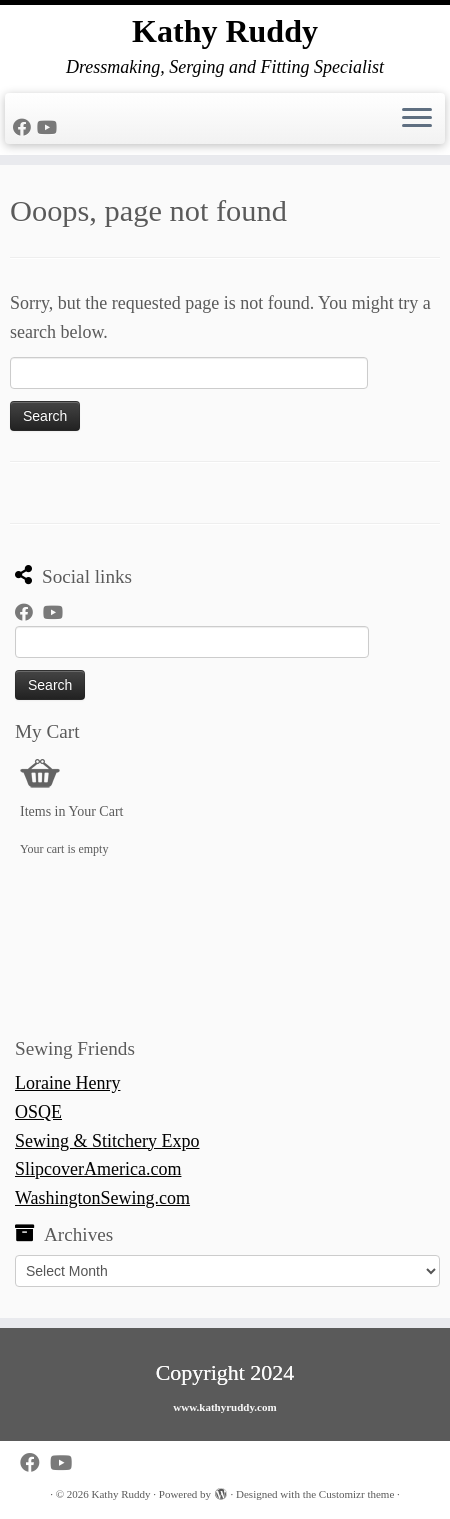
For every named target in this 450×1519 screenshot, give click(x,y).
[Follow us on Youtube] (50, 128)
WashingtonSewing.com (102, 1198)
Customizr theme (356, 1494)
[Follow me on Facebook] (25, 128)
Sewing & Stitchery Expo (107, 1141)
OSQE (38, 1112)
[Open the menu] (417, 119)
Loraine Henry (67, 1083)
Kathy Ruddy (225, 31)
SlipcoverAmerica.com (98, 1169)
